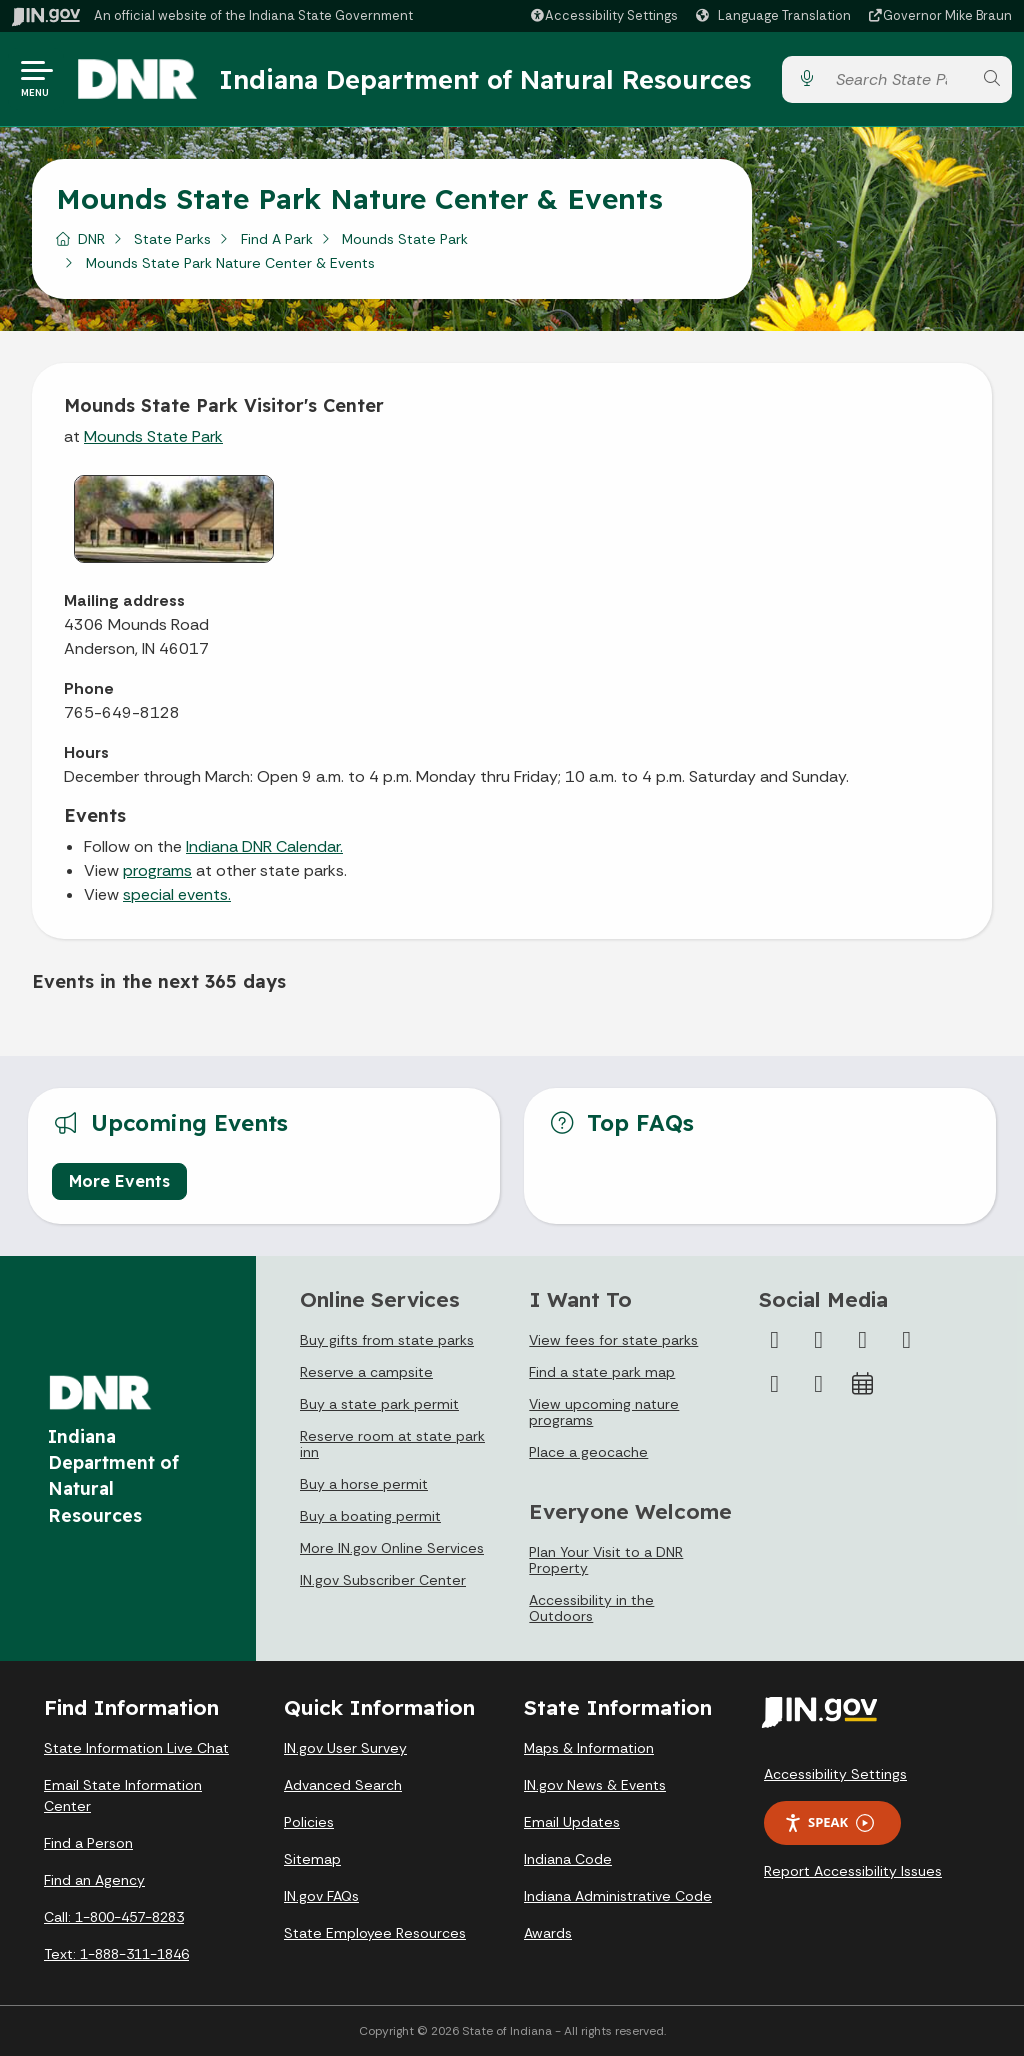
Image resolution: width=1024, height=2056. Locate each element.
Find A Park (277, 239)
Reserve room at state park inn (392, 1444)
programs (157, 870)
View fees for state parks (613, 1340)
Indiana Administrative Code (618, 1896)
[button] (603, 15)
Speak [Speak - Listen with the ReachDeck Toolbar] (829, 1822)
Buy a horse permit (364, 1484)
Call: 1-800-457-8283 (114, 1917)
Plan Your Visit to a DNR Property (606, 1560)
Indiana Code (568, 1859)
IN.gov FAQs (321, 1896)
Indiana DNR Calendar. (264, 846)
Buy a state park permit (379, 1404)
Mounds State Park (405, 239)
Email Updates (572, 1822)
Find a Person (88, 1843)
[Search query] (899, 79)
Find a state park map (602, 1372)
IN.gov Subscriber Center (383, 1580)
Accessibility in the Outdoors (591, 1608)
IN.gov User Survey (345, 1748)
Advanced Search (343, 1785)
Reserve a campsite (366, 1372)
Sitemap (312, 1859)
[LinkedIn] (775, 1384)
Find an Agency (94, 1880)
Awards (548, 1933)
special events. (177, 894)
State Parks (172, 239)
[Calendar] (863, 1384)
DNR (91, 239)
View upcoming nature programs (604, 1412)
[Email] (819, 1384)
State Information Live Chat (136, 1748)
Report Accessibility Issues (853, 1871)
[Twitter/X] (819, 1340)
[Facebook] (775, 1340)
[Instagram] (863, 1340)
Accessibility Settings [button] (835, 1774)
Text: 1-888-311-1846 (116, 1954)
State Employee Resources (375, 1933)
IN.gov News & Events (595, 1785)
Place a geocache (588, 1452)
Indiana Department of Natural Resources (485, 79)
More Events (119, 1181)
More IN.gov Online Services (392, 1548)
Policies (309, 1822)
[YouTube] (907, 1340)
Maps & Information (589, 1748)
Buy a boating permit (370, 1516)
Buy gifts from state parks (387, 1340)
